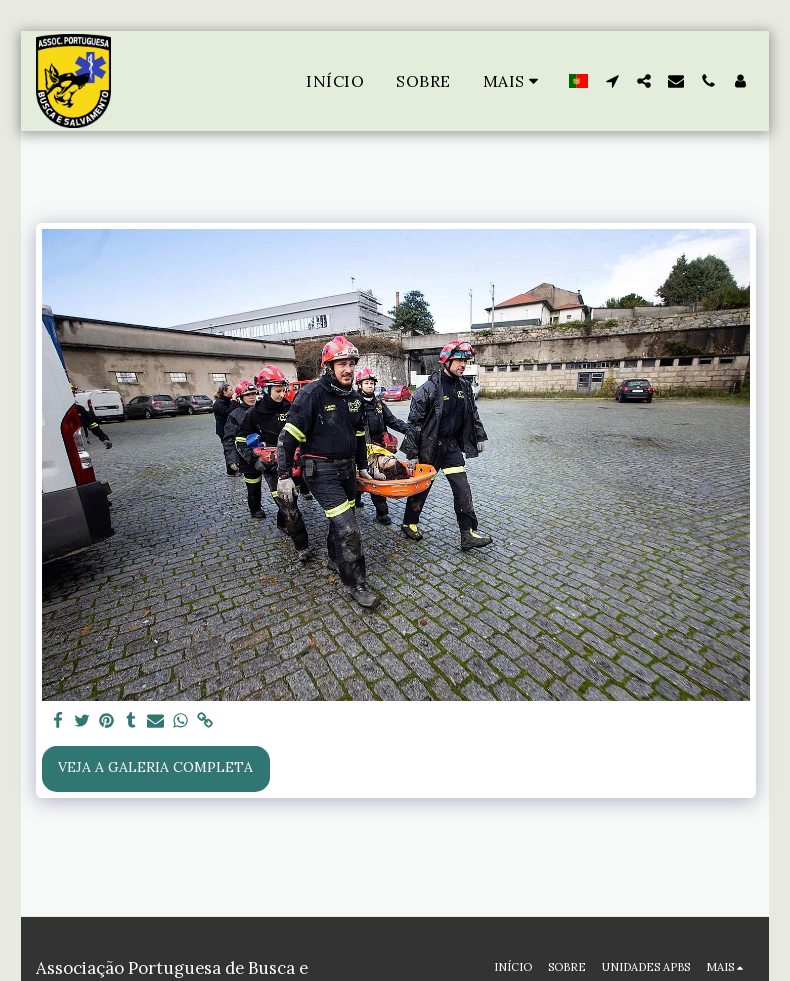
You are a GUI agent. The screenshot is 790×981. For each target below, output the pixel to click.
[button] (612, 81)
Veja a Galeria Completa (155, 767)
